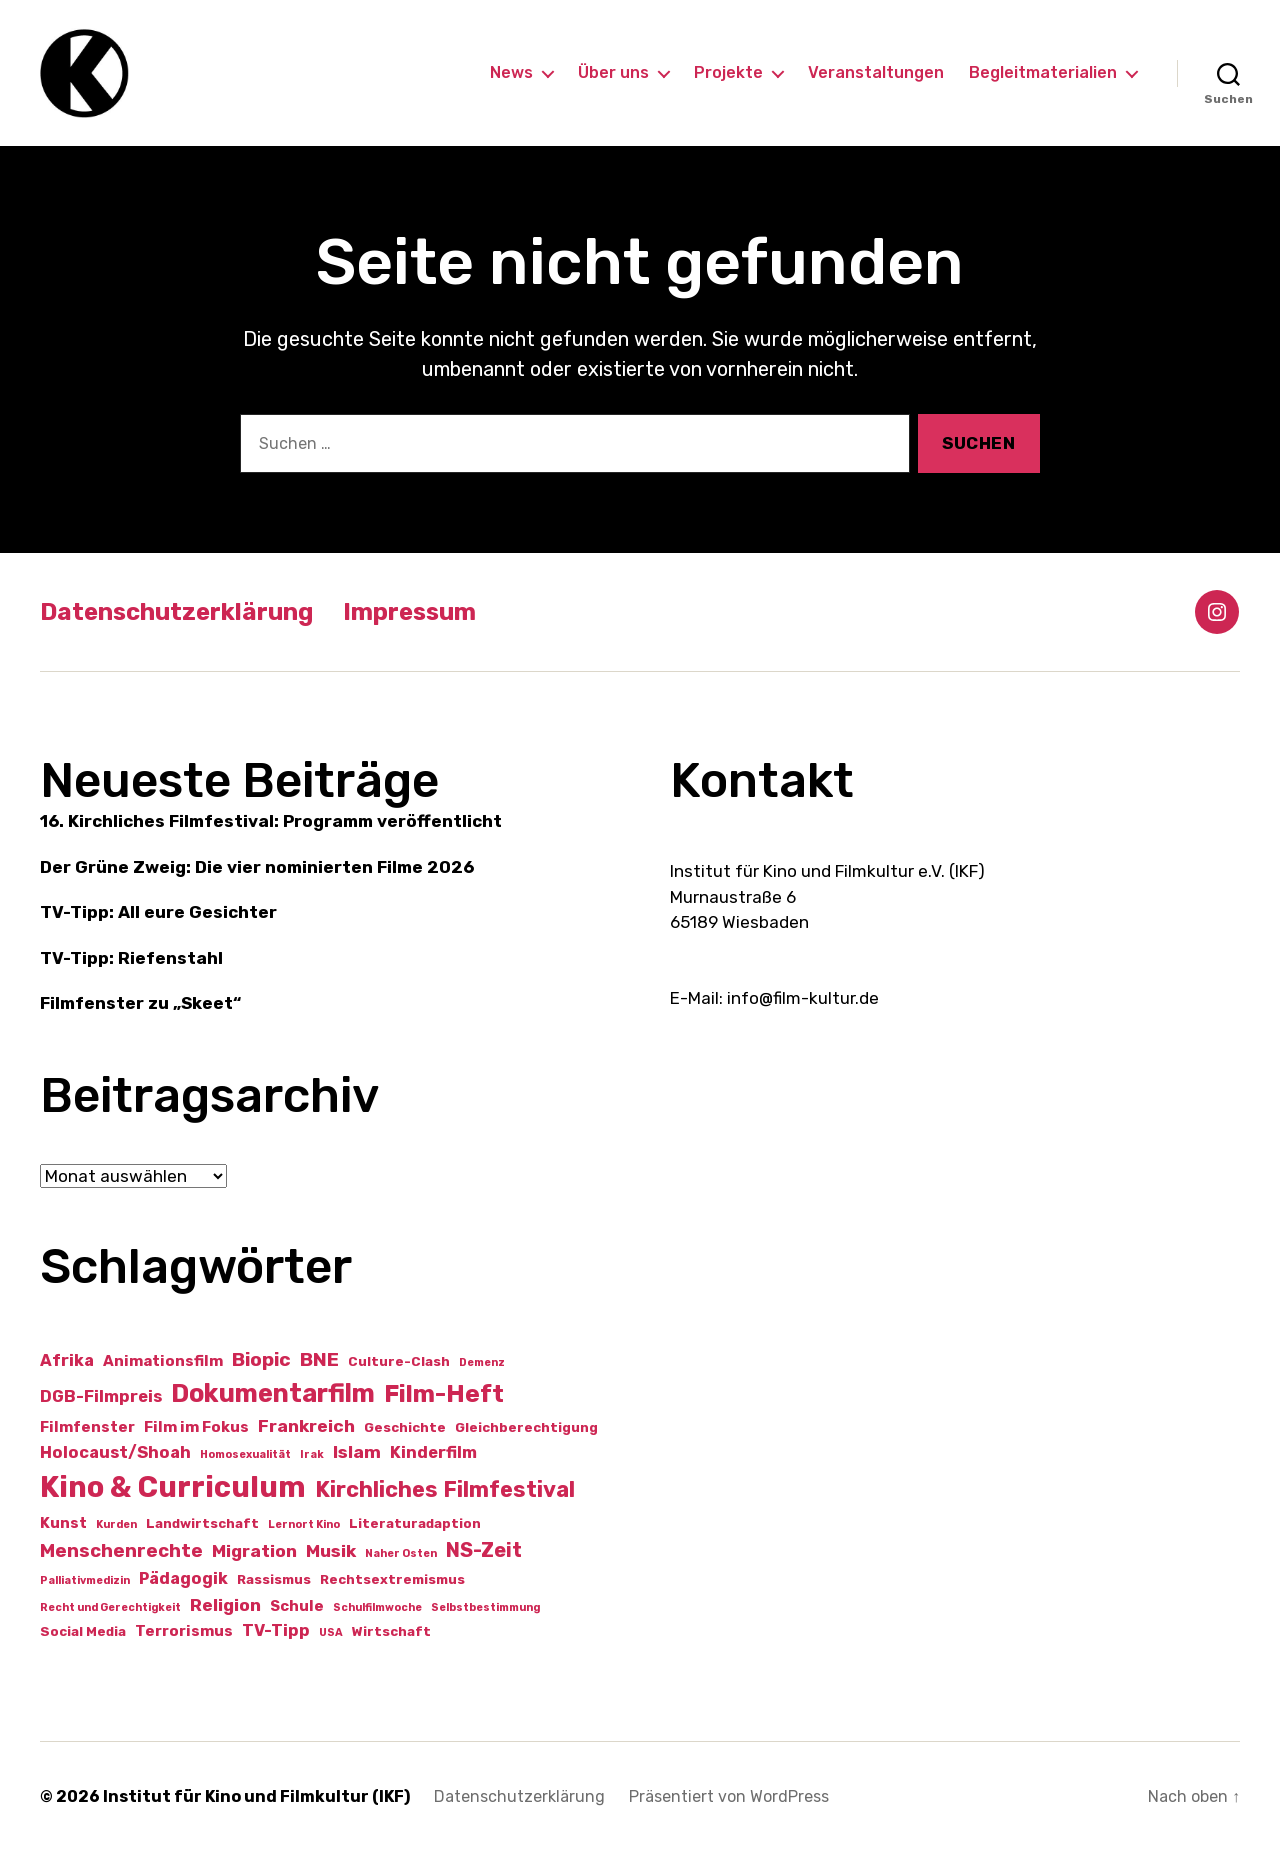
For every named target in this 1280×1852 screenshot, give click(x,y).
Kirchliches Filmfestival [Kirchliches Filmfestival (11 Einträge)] (445, 1489)
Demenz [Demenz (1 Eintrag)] (482, 1362)
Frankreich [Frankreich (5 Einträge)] (306, 1426)
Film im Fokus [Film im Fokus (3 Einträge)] (196, 1427)
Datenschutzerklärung (176, 612)
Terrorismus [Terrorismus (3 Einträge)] (184, 1631)
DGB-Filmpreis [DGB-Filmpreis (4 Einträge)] (101, 1396)
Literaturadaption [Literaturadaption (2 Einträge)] (415, 1523)
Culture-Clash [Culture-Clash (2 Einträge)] (399, 1361)
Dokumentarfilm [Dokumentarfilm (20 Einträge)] (273, 1393)
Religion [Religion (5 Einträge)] (225, 1605)
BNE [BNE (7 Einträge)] (319, 1359)
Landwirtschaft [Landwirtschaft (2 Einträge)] (202, 1523)
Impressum (409, 612)
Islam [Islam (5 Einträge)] (357, 1452)
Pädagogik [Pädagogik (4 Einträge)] (183, 1578)
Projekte (728, 72)
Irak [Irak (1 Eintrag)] (312, 1454)
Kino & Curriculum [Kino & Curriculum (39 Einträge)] (173, 1487)
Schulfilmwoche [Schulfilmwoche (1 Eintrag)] (377, 1607)
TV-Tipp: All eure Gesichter (158, 912)
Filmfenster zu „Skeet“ (140, 1003)
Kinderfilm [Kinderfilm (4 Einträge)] (433, 1452)
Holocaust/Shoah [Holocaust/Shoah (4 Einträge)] (115, 1452)
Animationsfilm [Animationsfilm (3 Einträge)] (163, 1361)
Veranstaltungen (876, 72)
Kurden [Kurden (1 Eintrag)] (116, 1524)
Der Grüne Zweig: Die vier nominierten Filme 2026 (257, 867)
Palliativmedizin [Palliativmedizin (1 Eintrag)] (85, 1580)
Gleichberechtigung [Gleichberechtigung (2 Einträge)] (526, 1427)
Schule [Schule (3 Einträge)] (297, 1606)
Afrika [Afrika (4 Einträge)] (67, 1360)
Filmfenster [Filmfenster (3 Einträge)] (87, 1427)
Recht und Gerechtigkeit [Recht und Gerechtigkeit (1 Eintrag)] (110, 1607)
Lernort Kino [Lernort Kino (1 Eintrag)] (304, 1524)
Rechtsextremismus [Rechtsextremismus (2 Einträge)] (392, 1579)
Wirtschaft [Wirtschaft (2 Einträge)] (391, 1631)
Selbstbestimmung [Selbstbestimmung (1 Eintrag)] (485, 1607)
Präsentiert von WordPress (729, 1796)
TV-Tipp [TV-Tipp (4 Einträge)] (276, 1630)
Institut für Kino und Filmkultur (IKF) (256, 1796)
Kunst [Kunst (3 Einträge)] (63, 1523)
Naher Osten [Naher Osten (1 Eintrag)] (401, 1553)
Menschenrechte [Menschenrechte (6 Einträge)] (121, 1551)
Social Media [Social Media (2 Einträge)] (83, 1631)
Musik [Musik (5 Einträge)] (331, 1551)
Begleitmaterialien (1043, 72)
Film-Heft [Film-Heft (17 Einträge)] (444, 1393)
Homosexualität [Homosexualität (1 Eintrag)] (245, 1454)
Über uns (613, 72)
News (511, 72)
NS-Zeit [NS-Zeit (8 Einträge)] (484, 1550)
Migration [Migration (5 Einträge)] (254, 1551)
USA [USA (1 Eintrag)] (331, 1632)
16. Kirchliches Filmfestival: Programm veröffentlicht (271, 821)
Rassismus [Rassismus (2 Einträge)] (274, 1579)
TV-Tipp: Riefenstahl (131, 958)
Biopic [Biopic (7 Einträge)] (261, 1359)
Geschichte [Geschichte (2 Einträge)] (405, 1427)
